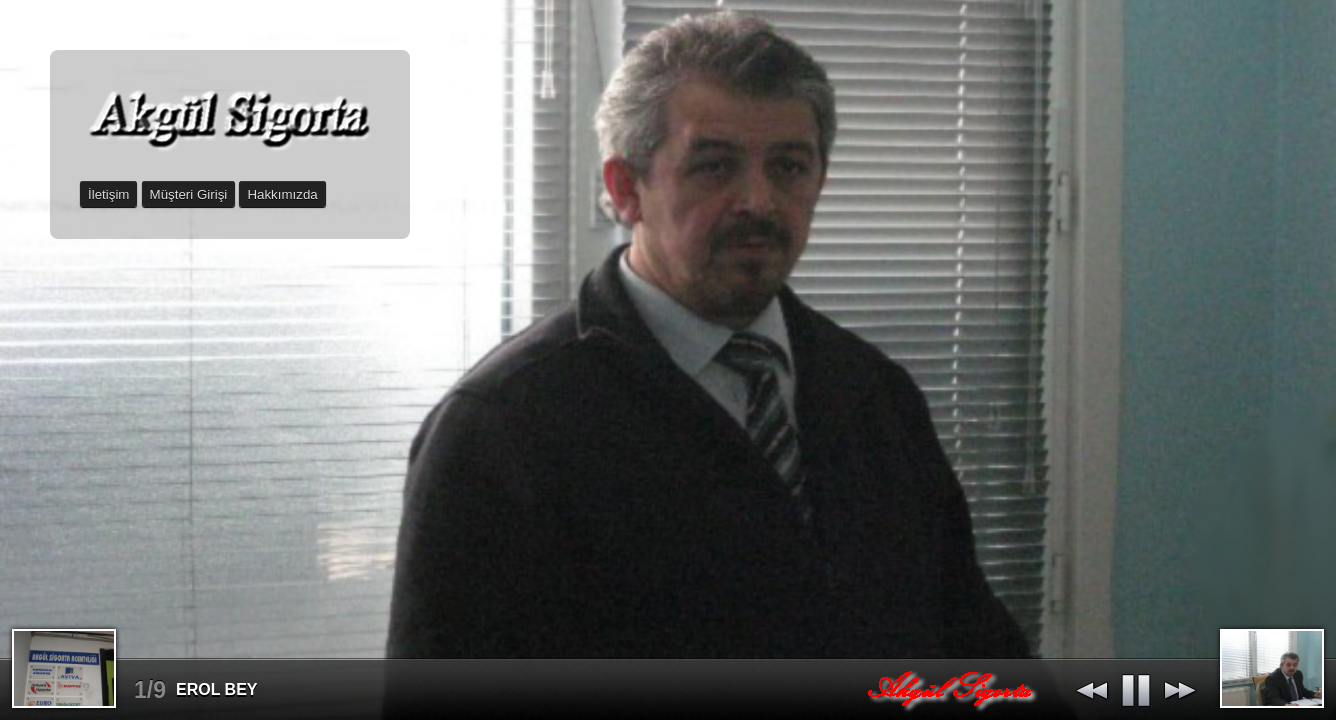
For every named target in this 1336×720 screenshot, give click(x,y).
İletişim (108, 194)
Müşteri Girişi (189, 194)
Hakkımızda (282, 194)
